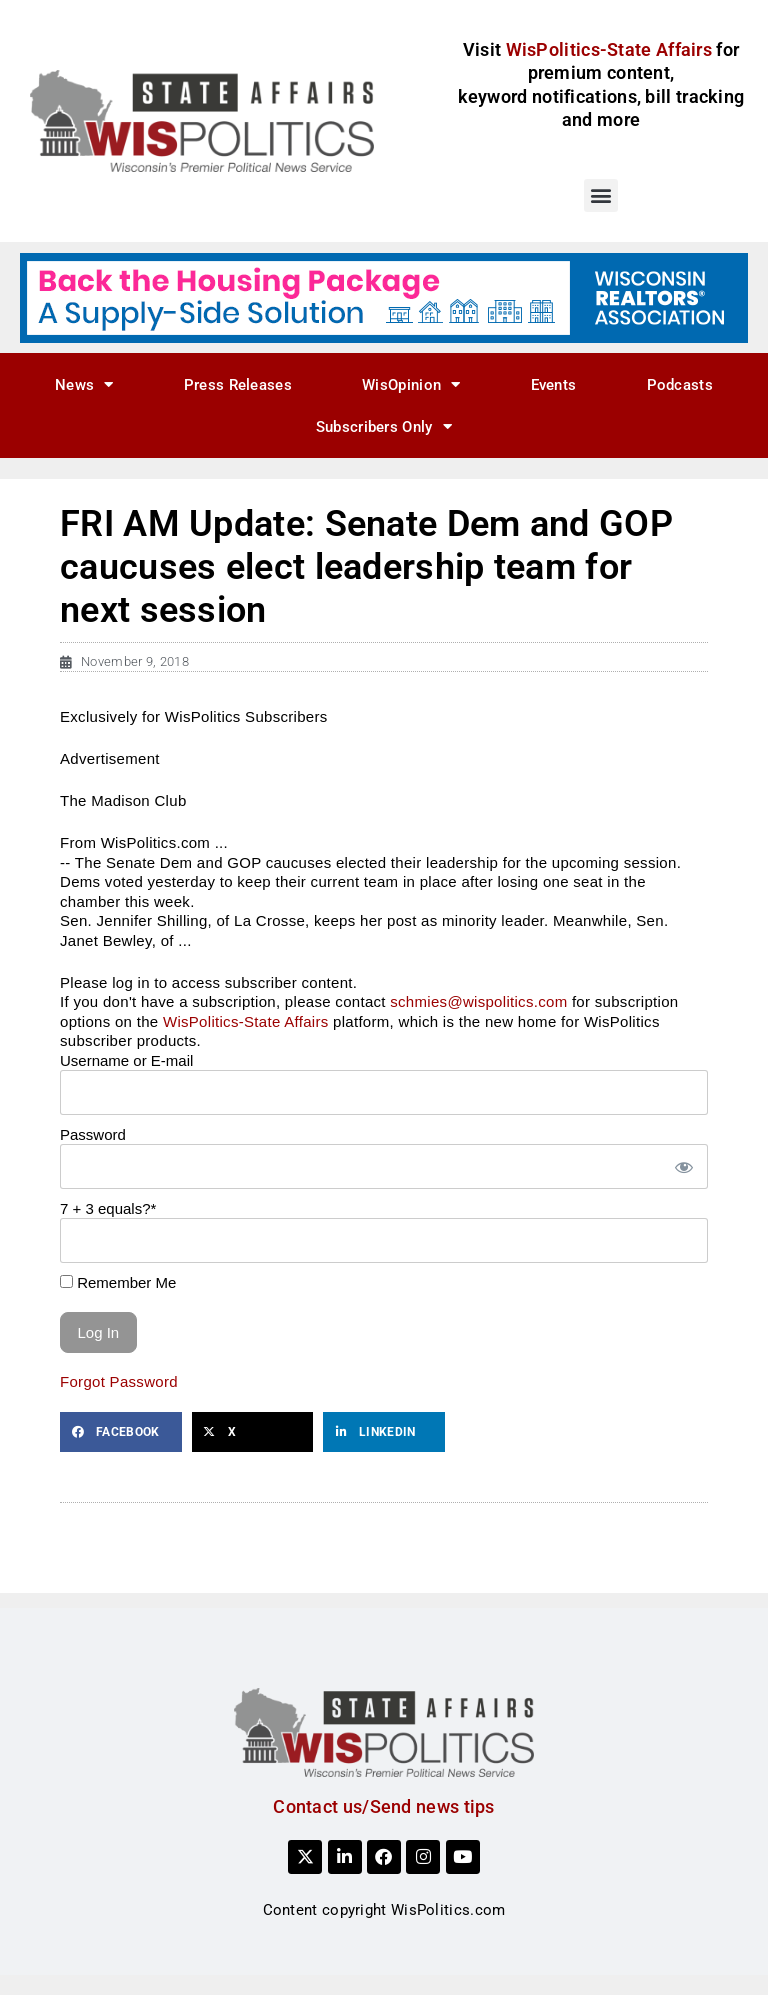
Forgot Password (119, 1381)
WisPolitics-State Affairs (246, 1021)
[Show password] (683, 1166)
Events (554, 385)
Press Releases (238, 385)
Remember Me (118, 1282)
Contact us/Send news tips (384, 1806)
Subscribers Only (384, 426)
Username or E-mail (126, 1060)
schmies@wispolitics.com (478, 1001)
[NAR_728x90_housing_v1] (384, 297)
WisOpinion (411, 384)
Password (93, 1134)
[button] (600, 195)
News (84, 384)
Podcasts (680, 385)
